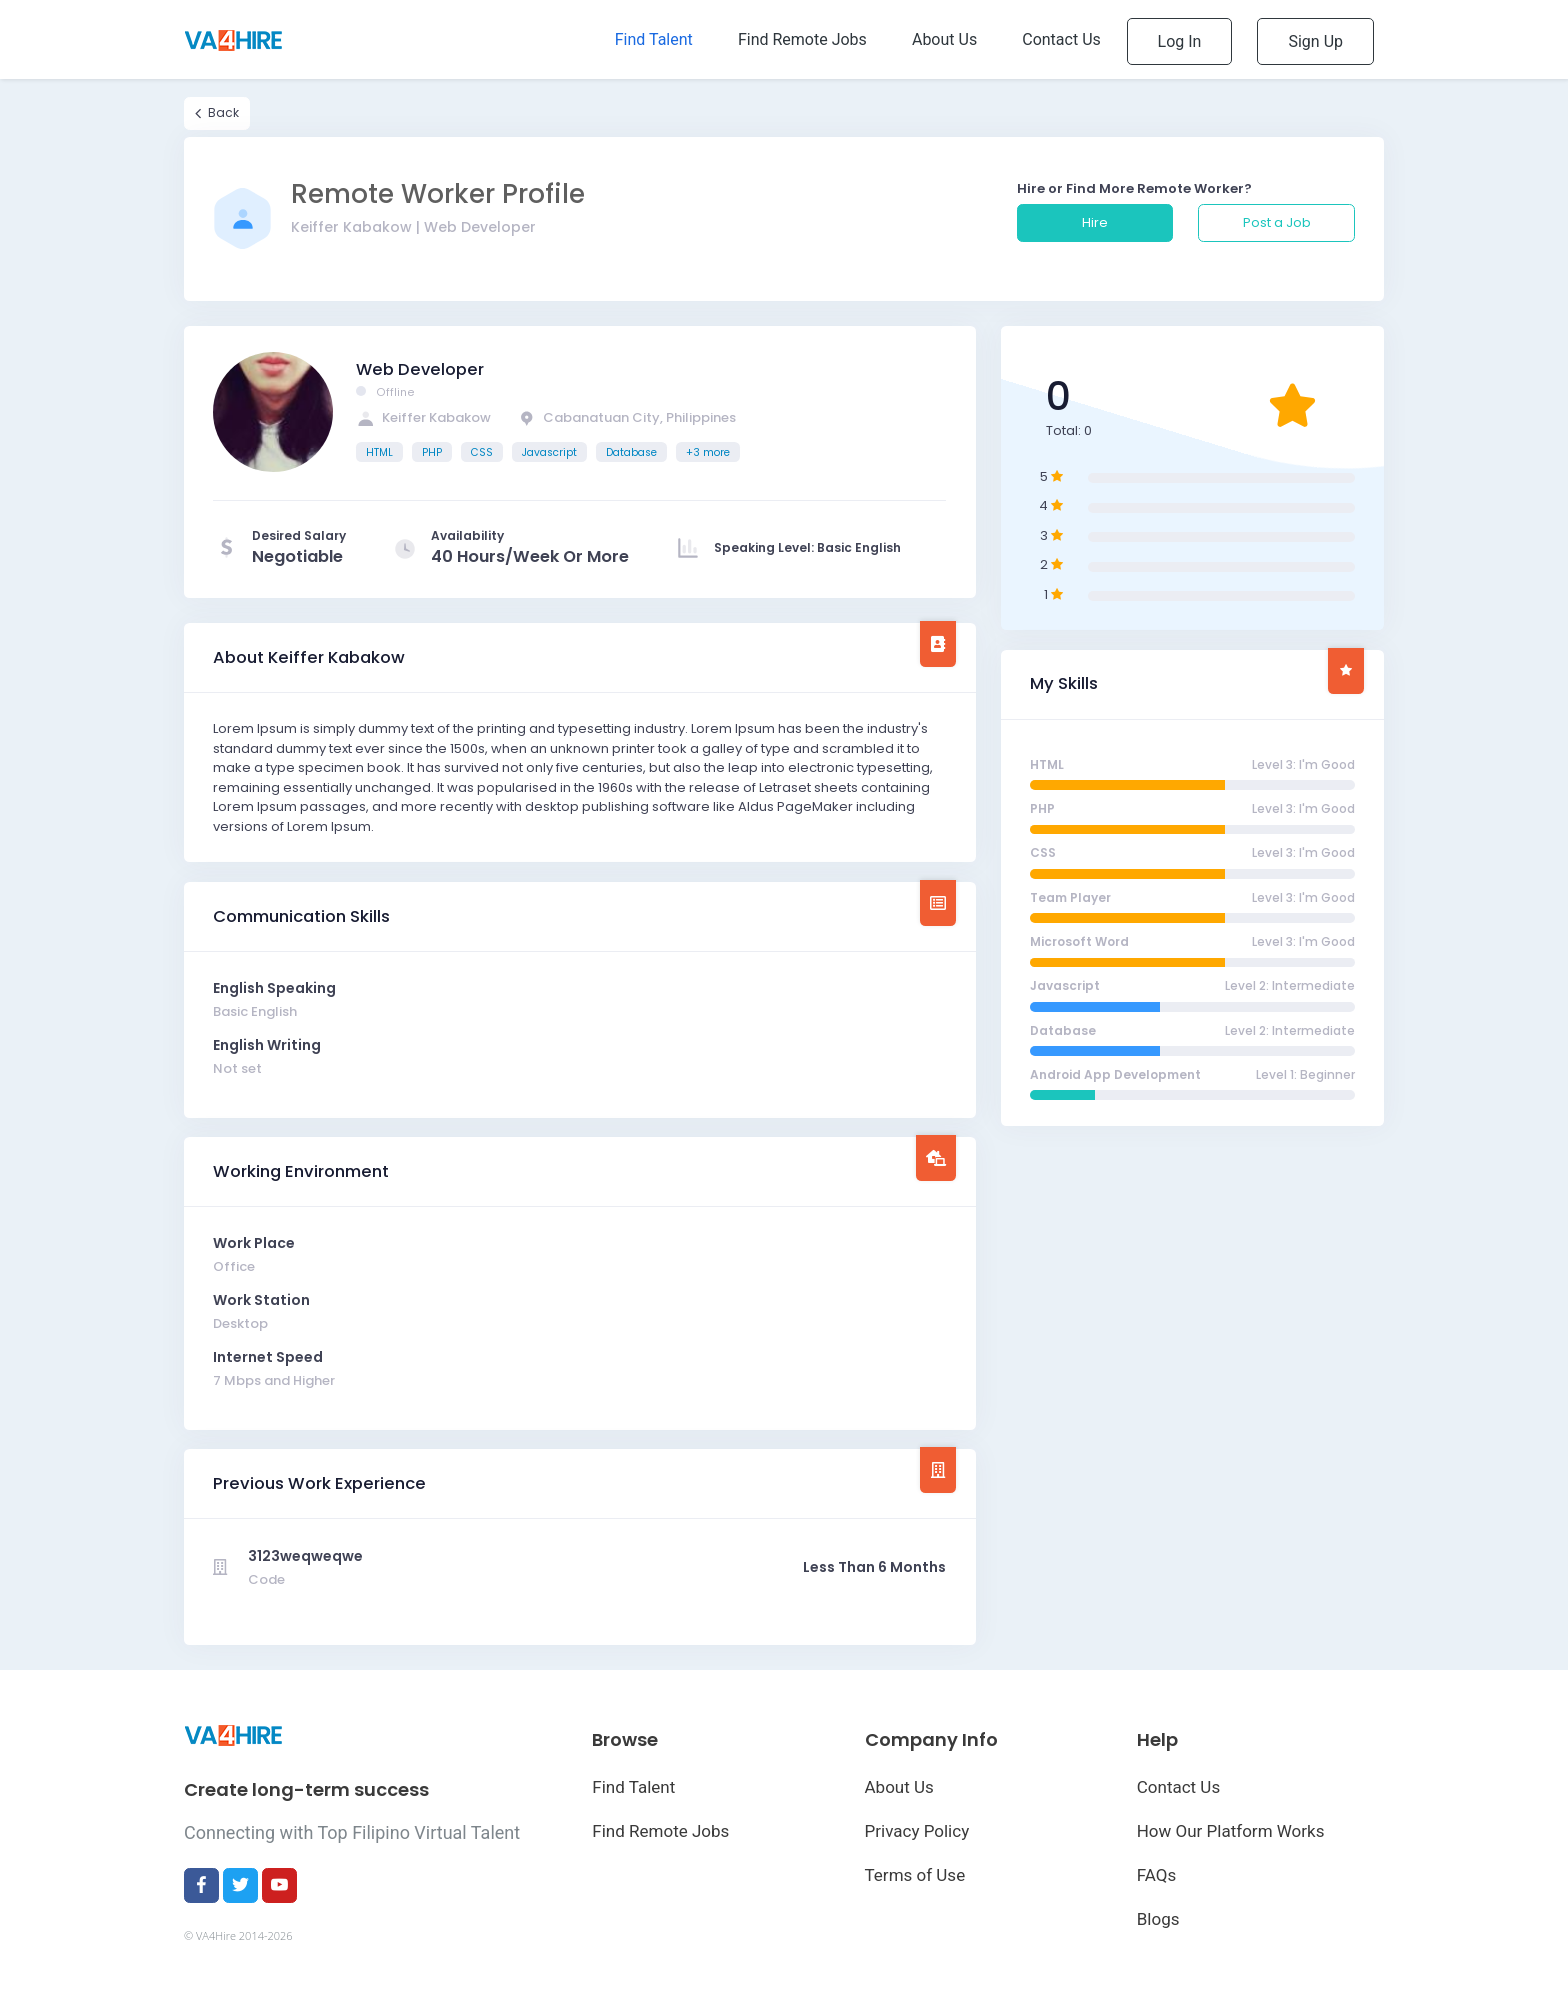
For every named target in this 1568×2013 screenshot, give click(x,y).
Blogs (1158, 1919)
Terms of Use (915, 1875)
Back (217, 113)
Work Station (261, 1300)
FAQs (1156, 1875)
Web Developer (420, 369)
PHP (432, 452)
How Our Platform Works (1231, 1831)
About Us (899, 1787)
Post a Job (1277, 222)
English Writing (267, 1045)
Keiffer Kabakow (423, 417)
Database (631, 452)
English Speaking (274, 988)
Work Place (254, 1243)
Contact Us (1178, 1787)
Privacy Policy (917, 1831)
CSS (482, 452)
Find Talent (633, 1787)
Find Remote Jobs (660, 1831)
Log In (1180, 41)
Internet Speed (268, 1357)
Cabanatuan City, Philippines (626, 417)
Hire (1095, 222)
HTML (379, 452)
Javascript (549, 452)
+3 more (708, 452)
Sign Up (1315, 41)
